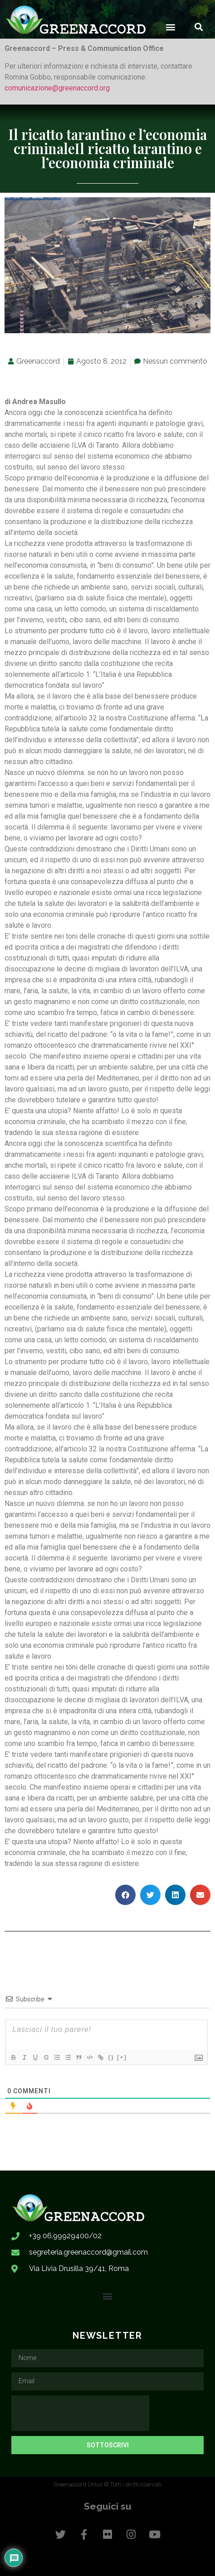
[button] (170, 26)
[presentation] (80, 2413)
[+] (122, 2057)
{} (111, 2057)
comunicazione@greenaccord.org (57, 88)
